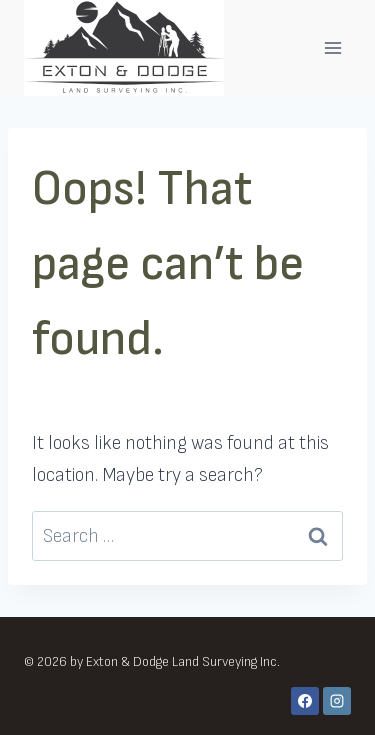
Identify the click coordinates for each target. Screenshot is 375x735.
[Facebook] (305, 701)
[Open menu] (332, 47)
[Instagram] (337, 701)
